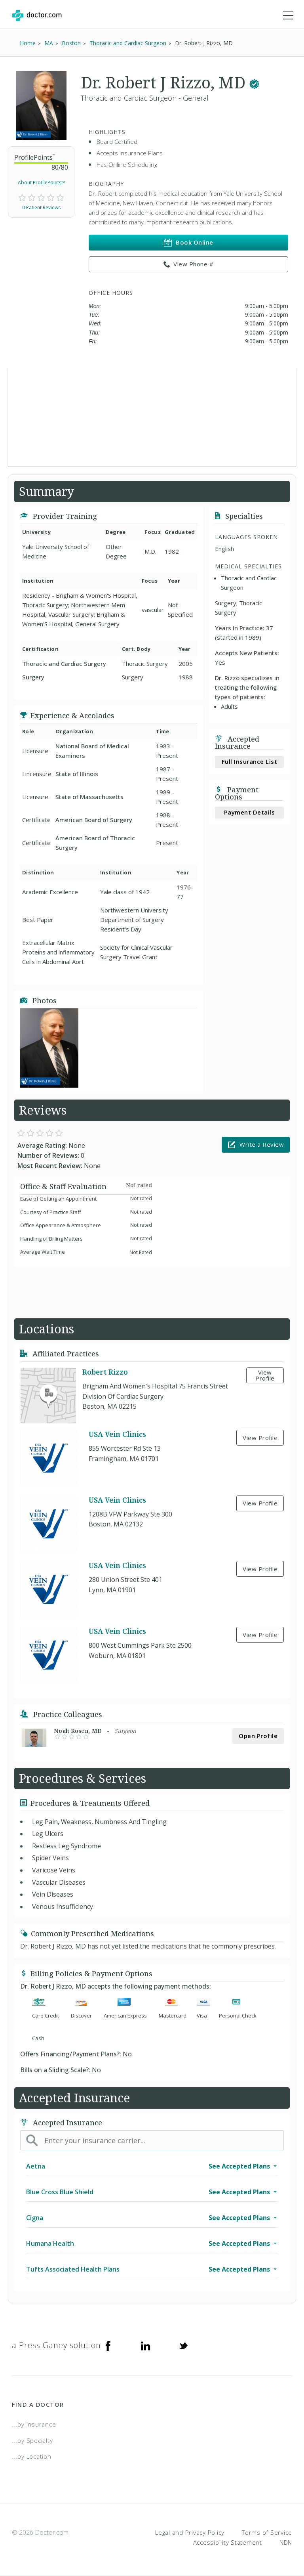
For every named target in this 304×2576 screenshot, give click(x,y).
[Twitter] (183, 2345)
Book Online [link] (188, 242)
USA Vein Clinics (117, 1434)
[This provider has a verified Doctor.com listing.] (254, 82)
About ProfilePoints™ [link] (41, 182)
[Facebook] (108, 2345)
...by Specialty (32, 2440)
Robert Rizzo (105, 1372)
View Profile (265, 1375)
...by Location (31, 2456)
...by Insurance (34, 2424)
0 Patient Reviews (41, 207)
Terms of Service (267, 2532)
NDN (285, 2542)
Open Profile (258, 1736)
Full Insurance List (249, 761)
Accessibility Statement (227, 2542)
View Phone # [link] (188, 264)
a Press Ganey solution (56, 2345)
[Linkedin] (145, 2345)
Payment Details (249, 812)
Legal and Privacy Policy (189, 2532)
